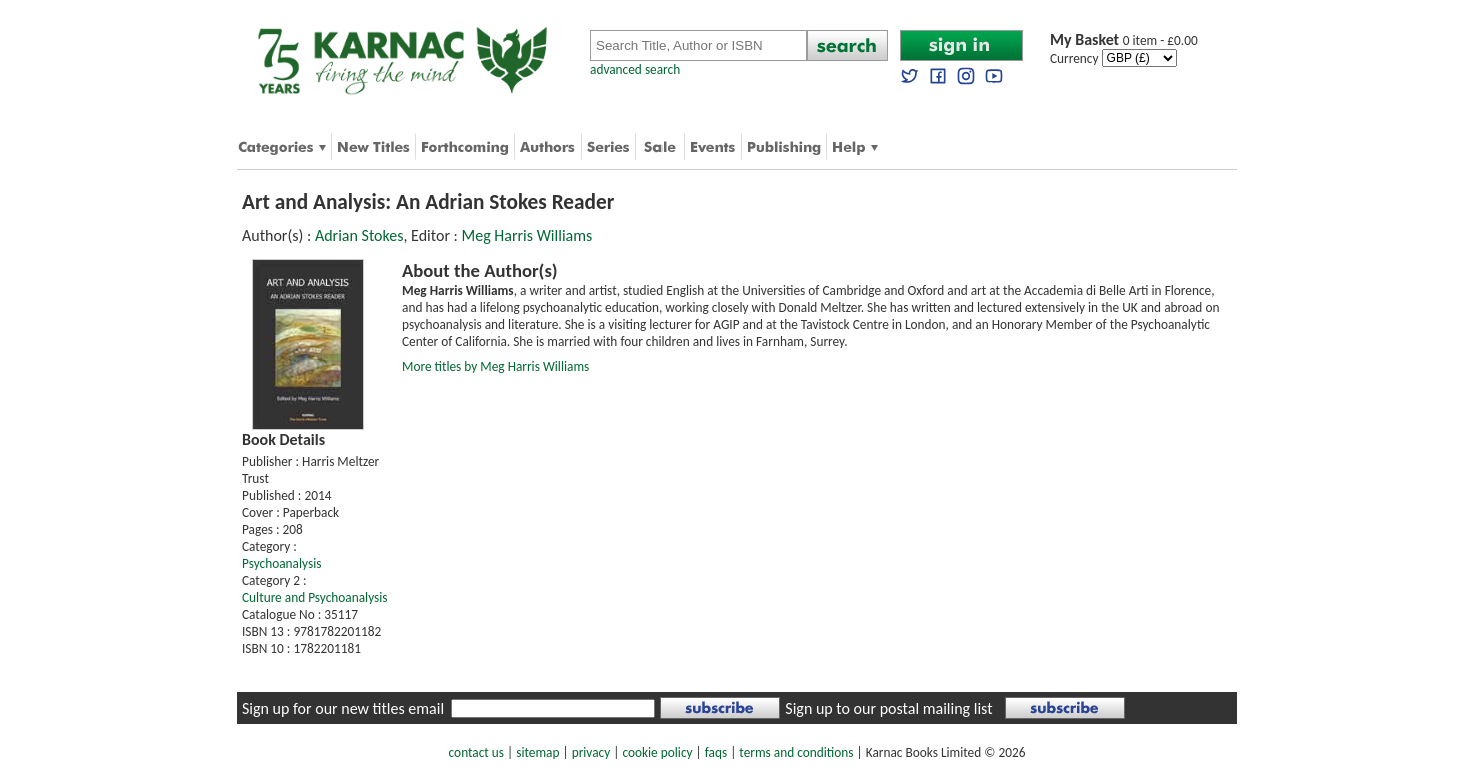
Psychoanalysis (281, 563)
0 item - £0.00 (1124, 40)
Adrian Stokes (359, 235)
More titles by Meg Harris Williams (495, 366)
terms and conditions (796, 752)
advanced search (635, 69)
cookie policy (657, 752)
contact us (476, 752)
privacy (591, 752)
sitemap (537, 752)
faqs (716, 752)
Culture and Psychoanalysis (315, 597)
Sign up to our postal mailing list (888, 708)
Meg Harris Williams (527, 235)
